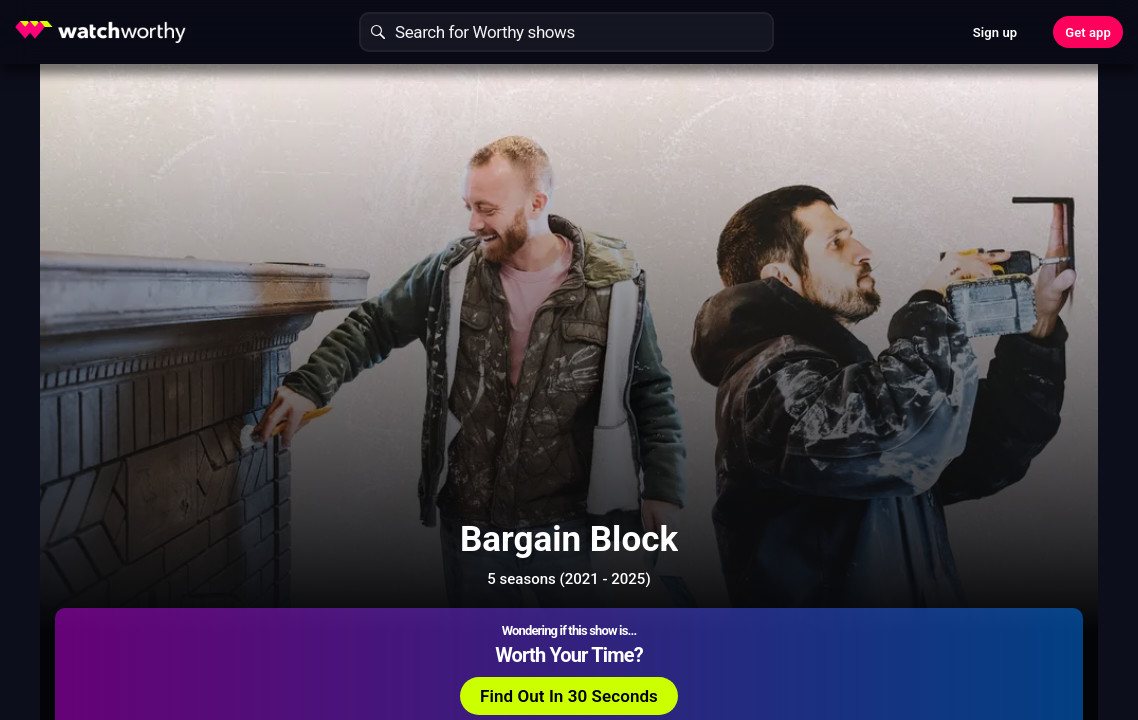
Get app (1088, 32)
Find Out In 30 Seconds (890, 225)
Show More (723, 634)
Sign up (995, 32)
